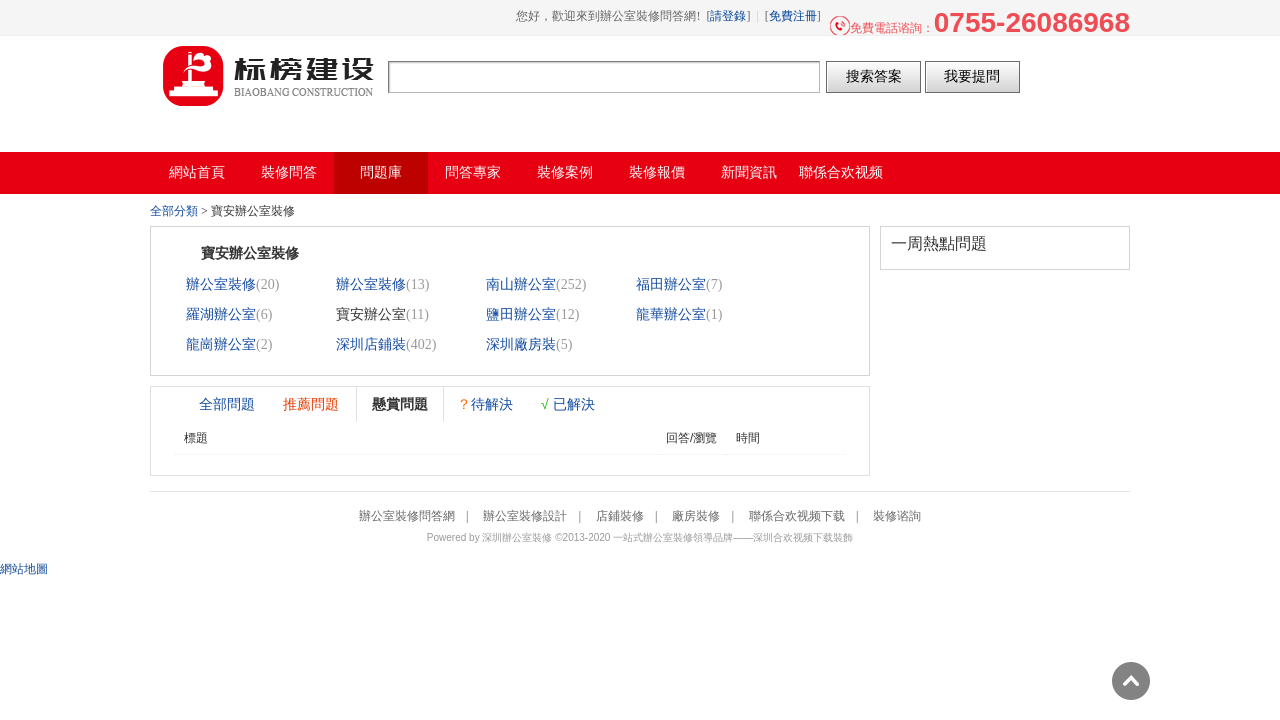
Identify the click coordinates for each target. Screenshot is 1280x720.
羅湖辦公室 (221, 314)
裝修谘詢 (897, 516)
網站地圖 (24, 569)
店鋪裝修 (620, 516)
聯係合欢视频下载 (797, 516)
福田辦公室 (671, 284)
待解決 (485, 404)
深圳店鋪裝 (371, 344)
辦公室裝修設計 (525, 516)
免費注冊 (793, 16)
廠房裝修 (696, 516)
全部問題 (227, 404)
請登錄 (728, 16)
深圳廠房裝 (521, 344)
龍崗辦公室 (221, 344)
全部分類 (174, 211)
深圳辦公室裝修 (517, 537)
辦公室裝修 (221, 284)
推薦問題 (311, 404)
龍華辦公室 (671, 314)
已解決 (568, 404)
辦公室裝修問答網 (269, 76)
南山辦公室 (521, 284)
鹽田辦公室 (521, 314)
